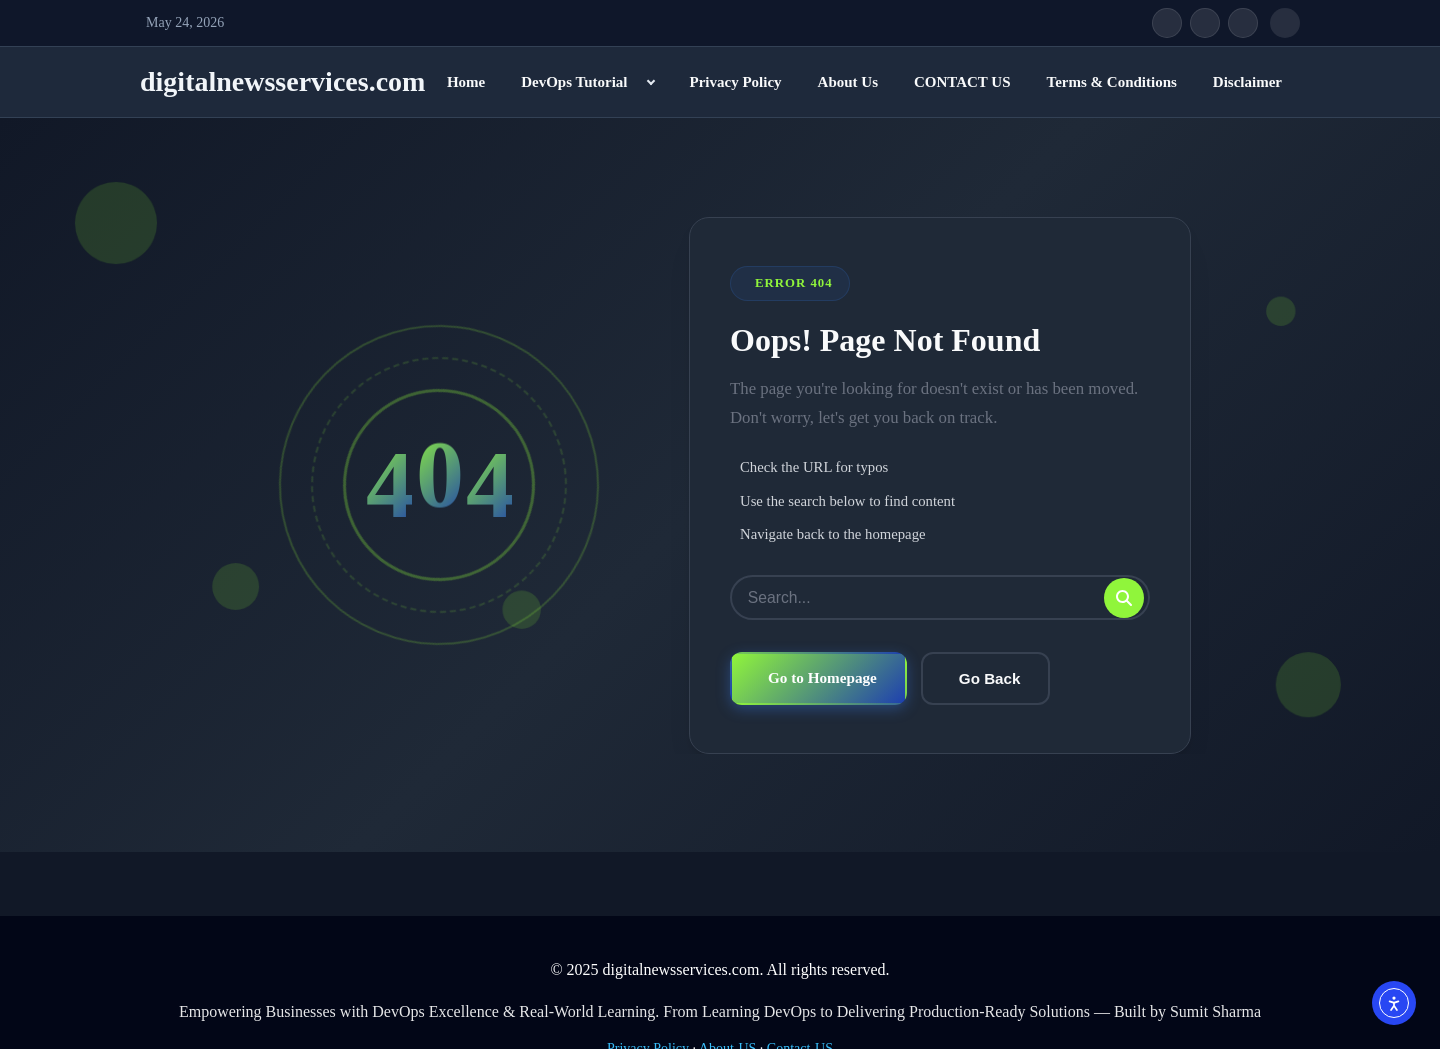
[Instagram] (1243, 23)
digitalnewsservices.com (282, 81)
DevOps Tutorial (574, 82)
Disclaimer (1247, 82)
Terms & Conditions (1112, 82)
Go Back (990, 678)
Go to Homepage (822, 678)
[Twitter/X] (1205, 23)
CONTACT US (962, 82)
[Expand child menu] (651, 82)
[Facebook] (1167, 23)
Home (466, 82)
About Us (848, 82)
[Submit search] (1124, 598)
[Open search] (1285, 23)
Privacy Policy (735, 82)
